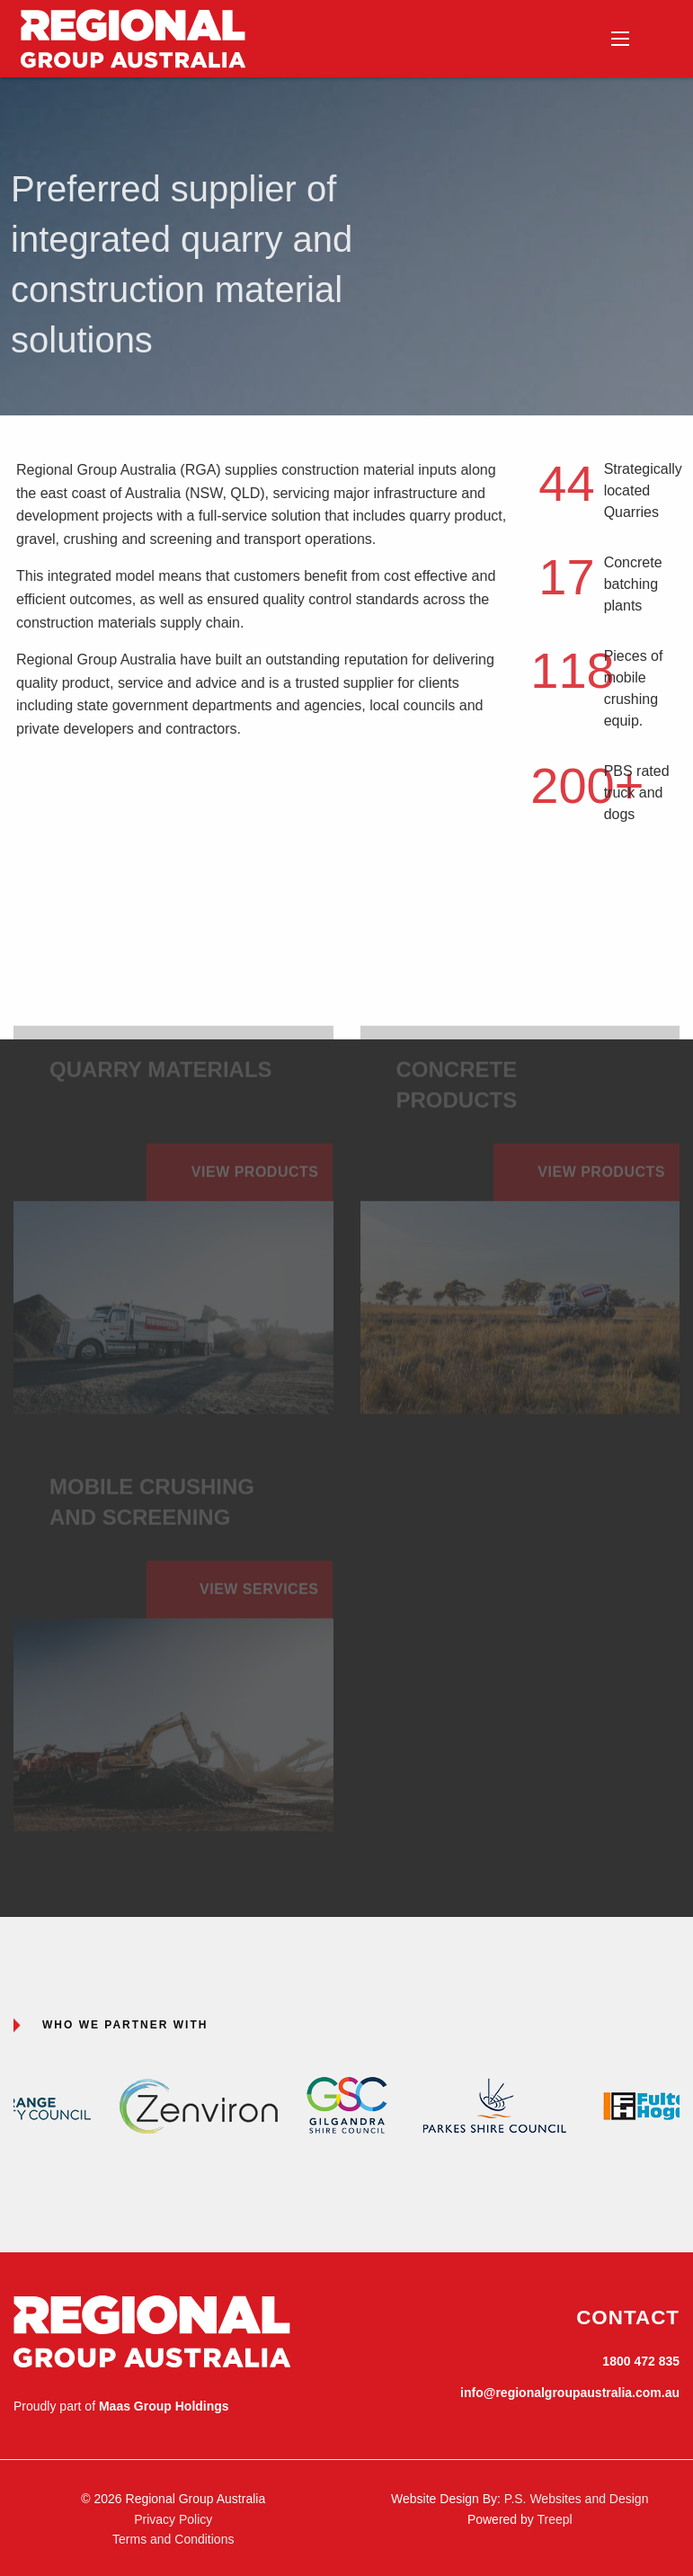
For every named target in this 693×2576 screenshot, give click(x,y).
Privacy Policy (173, 2519)
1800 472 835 (641, 2361)
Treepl (554, 2519)
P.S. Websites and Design (576, 2498)
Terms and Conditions (173, 2539)
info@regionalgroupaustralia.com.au (570, 2392)
